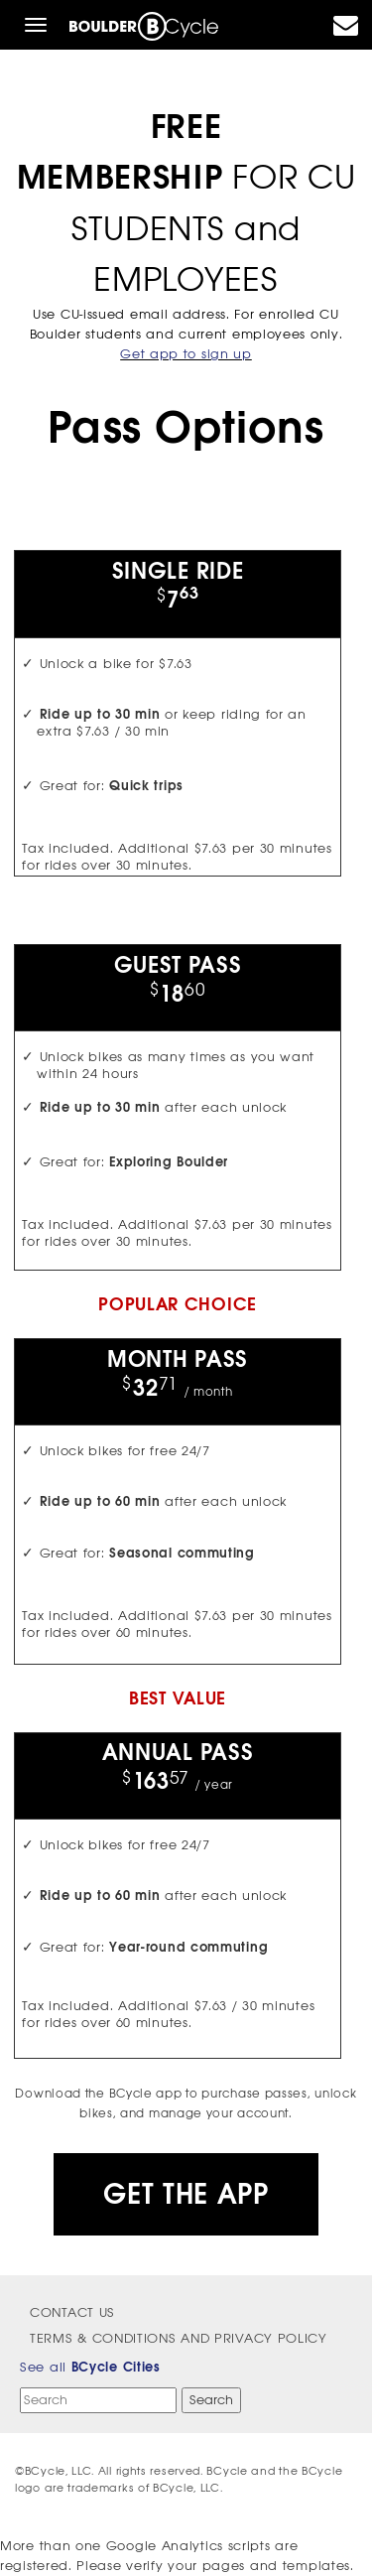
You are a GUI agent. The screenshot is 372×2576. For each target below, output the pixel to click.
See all (90, 2367)
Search (211, 2399)
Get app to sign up (186, 353)
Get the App (186, 2194)
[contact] (346, 29)
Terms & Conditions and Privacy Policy (178, 2338)
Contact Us (72, 2312)
